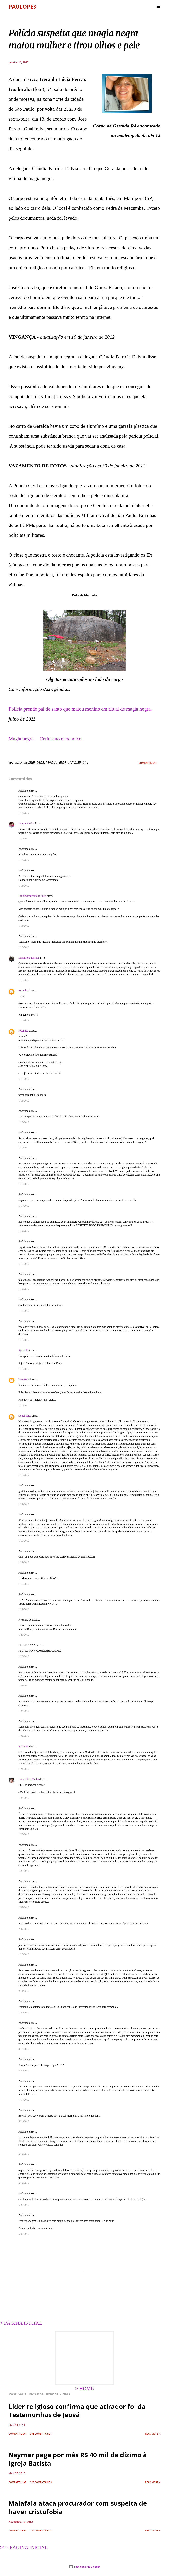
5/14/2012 (23, 2099)
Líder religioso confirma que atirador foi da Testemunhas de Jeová (77, 2410)
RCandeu (23, 990)
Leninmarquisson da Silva (32, 895)
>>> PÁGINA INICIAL (24, 2547)
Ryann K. (23, 1350)
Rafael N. (23, 1746)
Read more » (152, 2433)
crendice (36, 762)
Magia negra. (22, 738)
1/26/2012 (23, 1834)
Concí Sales (24, 1415)
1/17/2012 (23, 1205)
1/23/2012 (23, 1685)
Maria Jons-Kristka (28, 957)
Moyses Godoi (26, 823)
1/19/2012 (23, 1504)
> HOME (84, 2388)
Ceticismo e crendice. (61, 738)
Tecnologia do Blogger (84, 2566)
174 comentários (41, 2530)
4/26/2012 (23, 2070)
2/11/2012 (23, 1990)
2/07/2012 (23, 1907)
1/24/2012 (23, 1710)
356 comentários (41, 2433)
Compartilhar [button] (147, 762)
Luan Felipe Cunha (28, 1779)
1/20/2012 (23, 1634)
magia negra (57, 762)
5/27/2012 (23, 2204)
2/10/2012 (23, 1954)
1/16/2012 (23, 925)
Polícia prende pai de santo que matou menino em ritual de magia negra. (80, 709)
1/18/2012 (23, 1340)
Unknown (23, 1379)
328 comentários (41, 2482)
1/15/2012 (23, 813)
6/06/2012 (23, 2233)
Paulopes (22, 6)
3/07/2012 (23, 2012)
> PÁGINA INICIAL (21, 2323)
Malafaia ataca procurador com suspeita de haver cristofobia (78, 2507)
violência (79, 762)
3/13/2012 (23, 2049)
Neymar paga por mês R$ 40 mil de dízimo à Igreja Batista (78, 2458)
